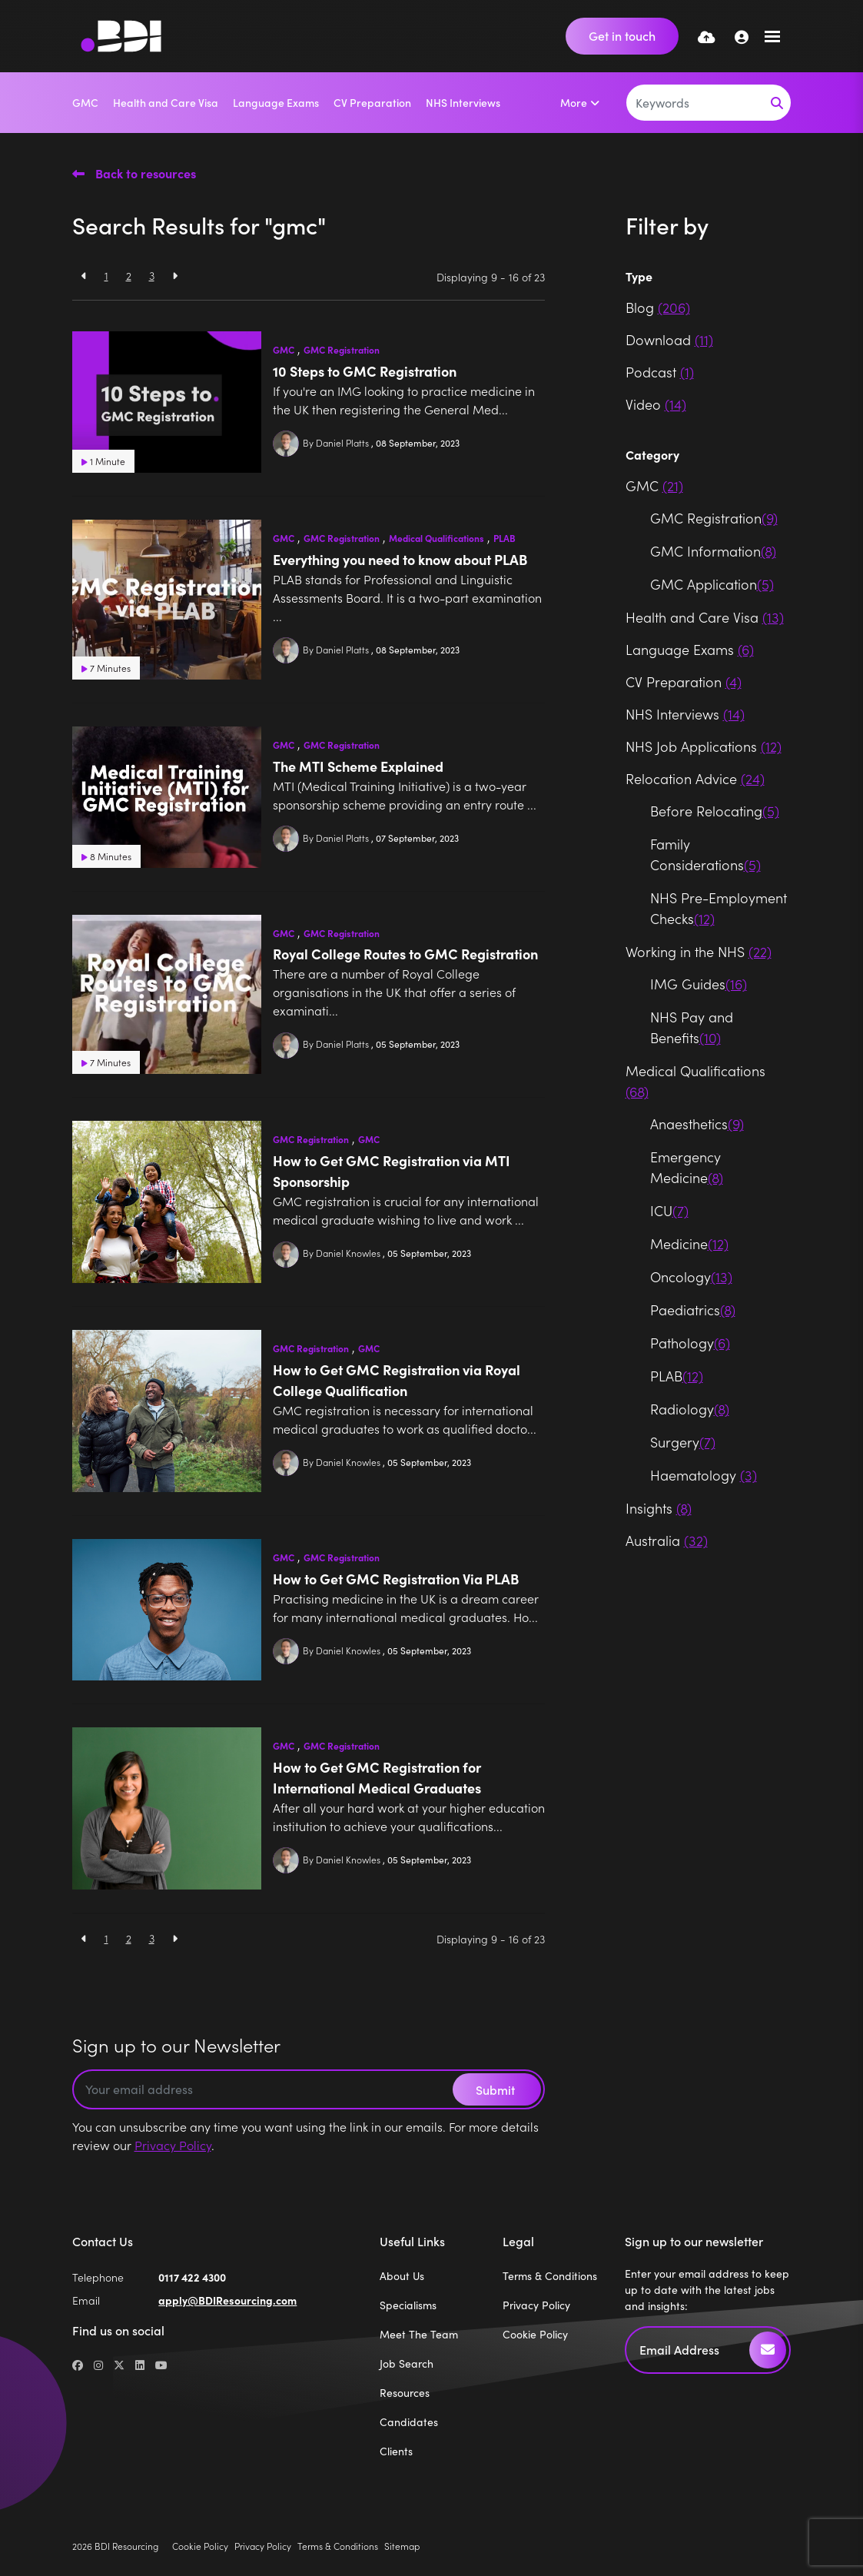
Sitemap (402, 2545)
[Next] (175, 275)
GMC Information (713, 550)
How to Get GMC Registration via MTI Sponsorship (391, 1171)
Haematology (703, 1474)
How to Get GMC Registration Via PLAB (396, 1578)
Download (669, 339)
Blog (658, 307)
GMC (85, 102)
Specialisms (408, 2305)
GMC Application (712, 583)
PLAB (504, 538)
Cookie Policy (535, 2334)
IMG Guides (698, 983)
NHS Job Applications (704, 746)
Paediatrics (692, 1309)
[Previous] (84, 275)
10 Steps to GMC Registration (364, 371)
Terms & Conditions (550, 2276)
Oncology (691, 1276)
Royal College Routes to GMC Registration (405, 953)
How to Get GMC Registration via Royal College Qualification (396, 1380)
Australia (667, 1540)
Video (656, 404)
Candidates (409, 2422)
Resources (405, 2392)
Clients (396, 2451)
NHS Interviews (463, 102)
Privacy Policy (172, 2144)
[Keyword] (695, 103)
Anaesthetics (697, 1123)
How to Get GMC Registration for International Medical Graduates (377, 1777)
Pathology (690, 1342)
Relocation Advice (695, 778)
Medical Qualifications (436, 538)
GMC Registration (342, 350)
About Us (402, 2276)
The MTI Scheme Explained (358, 766)
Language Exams (276, 102)
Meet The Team (419, 2334)
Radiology (689, 1408)
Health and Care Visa (165, 102)
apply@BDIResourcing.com (227, 2300)
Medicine (689, 1243)
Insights (659, 1507)
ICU (669, 1210)
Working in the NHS (699, 951)
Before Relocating (714, 810)
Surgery (682, 1441)
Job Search (406, 2363)
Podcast (660, 371)
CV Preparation (372, 102)
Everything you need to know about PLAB (400, 559)
